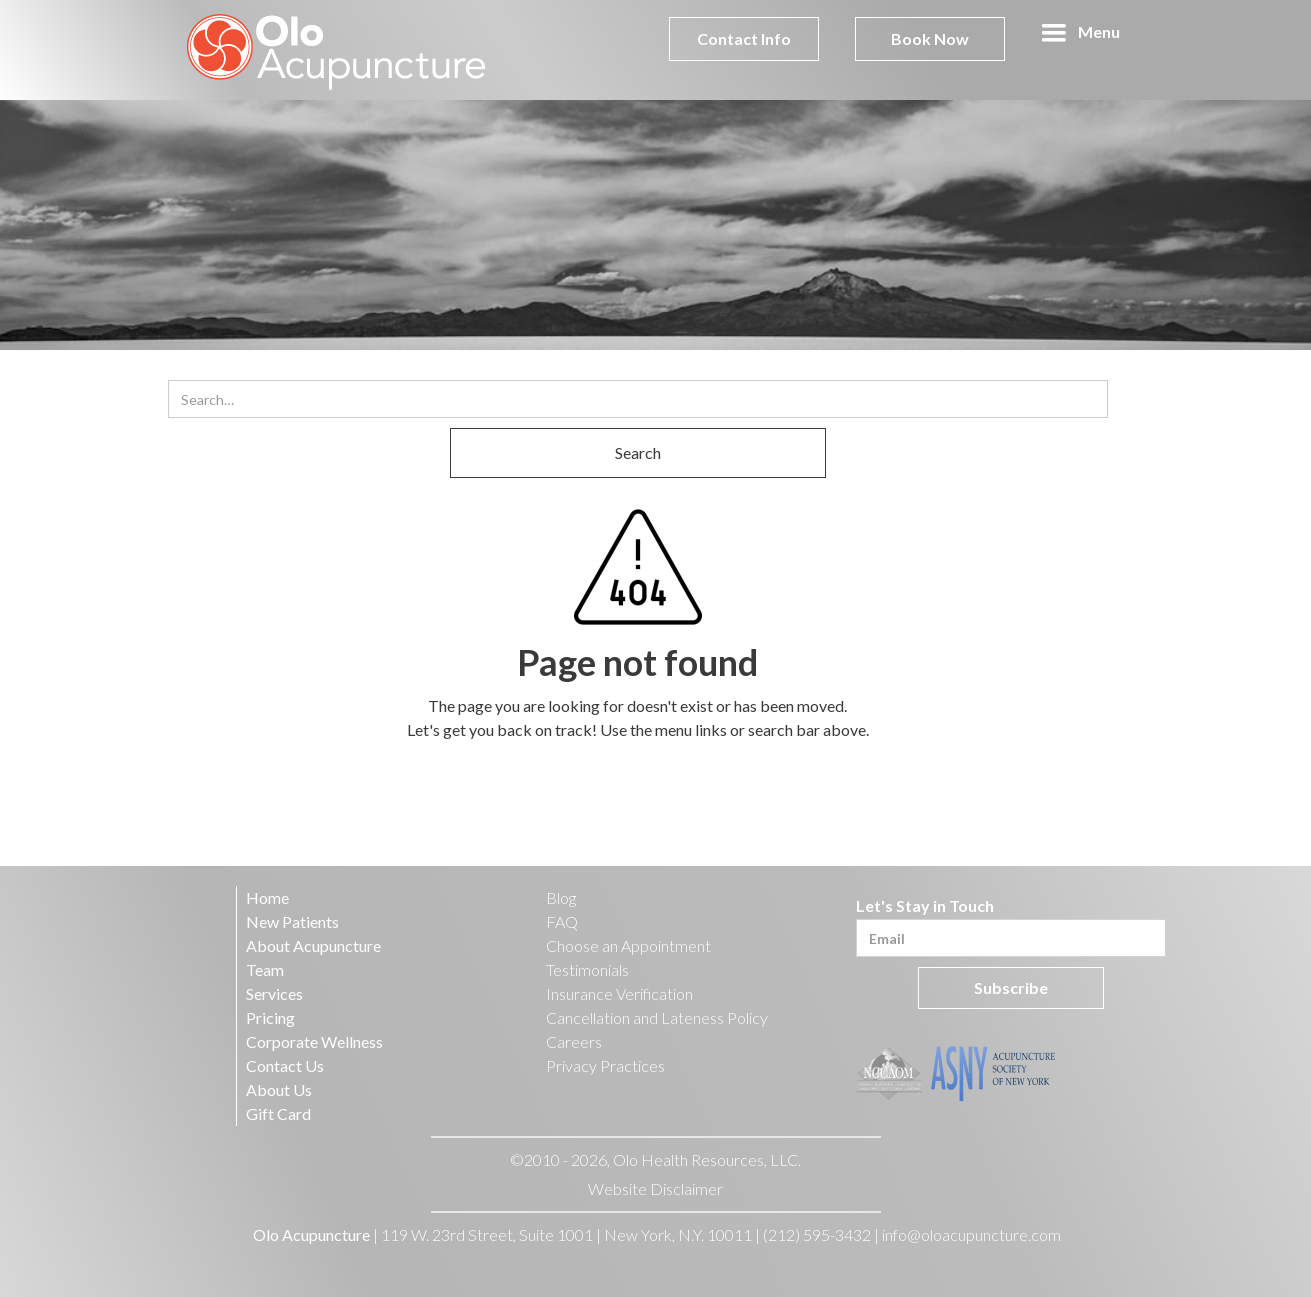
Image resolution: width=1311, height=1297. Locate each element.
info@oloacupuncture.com (971, 1234)
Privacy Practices (605, 1065)
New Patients (292, 921)
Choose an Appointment (628, 945)
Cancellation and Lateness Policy (657, 1017)
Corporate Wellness (314, 1041)
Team (265, 969)
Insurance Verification (619, 993)
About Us (279, 1089)
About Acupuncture (313, 945)
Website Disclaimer (655, 1188)
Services (274, 993)
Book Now (930, 38)
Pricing (270, 1017)
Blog (561, 897)
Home (267, 897)
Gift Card (278, 1113)
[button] (1080, 33)
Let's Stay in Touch (925, 906)
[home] (336, 50)
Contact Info (744, 38)
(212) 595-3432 (817, 1234)
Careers (574, 1041)
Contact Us (285, 1065)
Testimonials (587, 969)
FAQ (562, 921)
